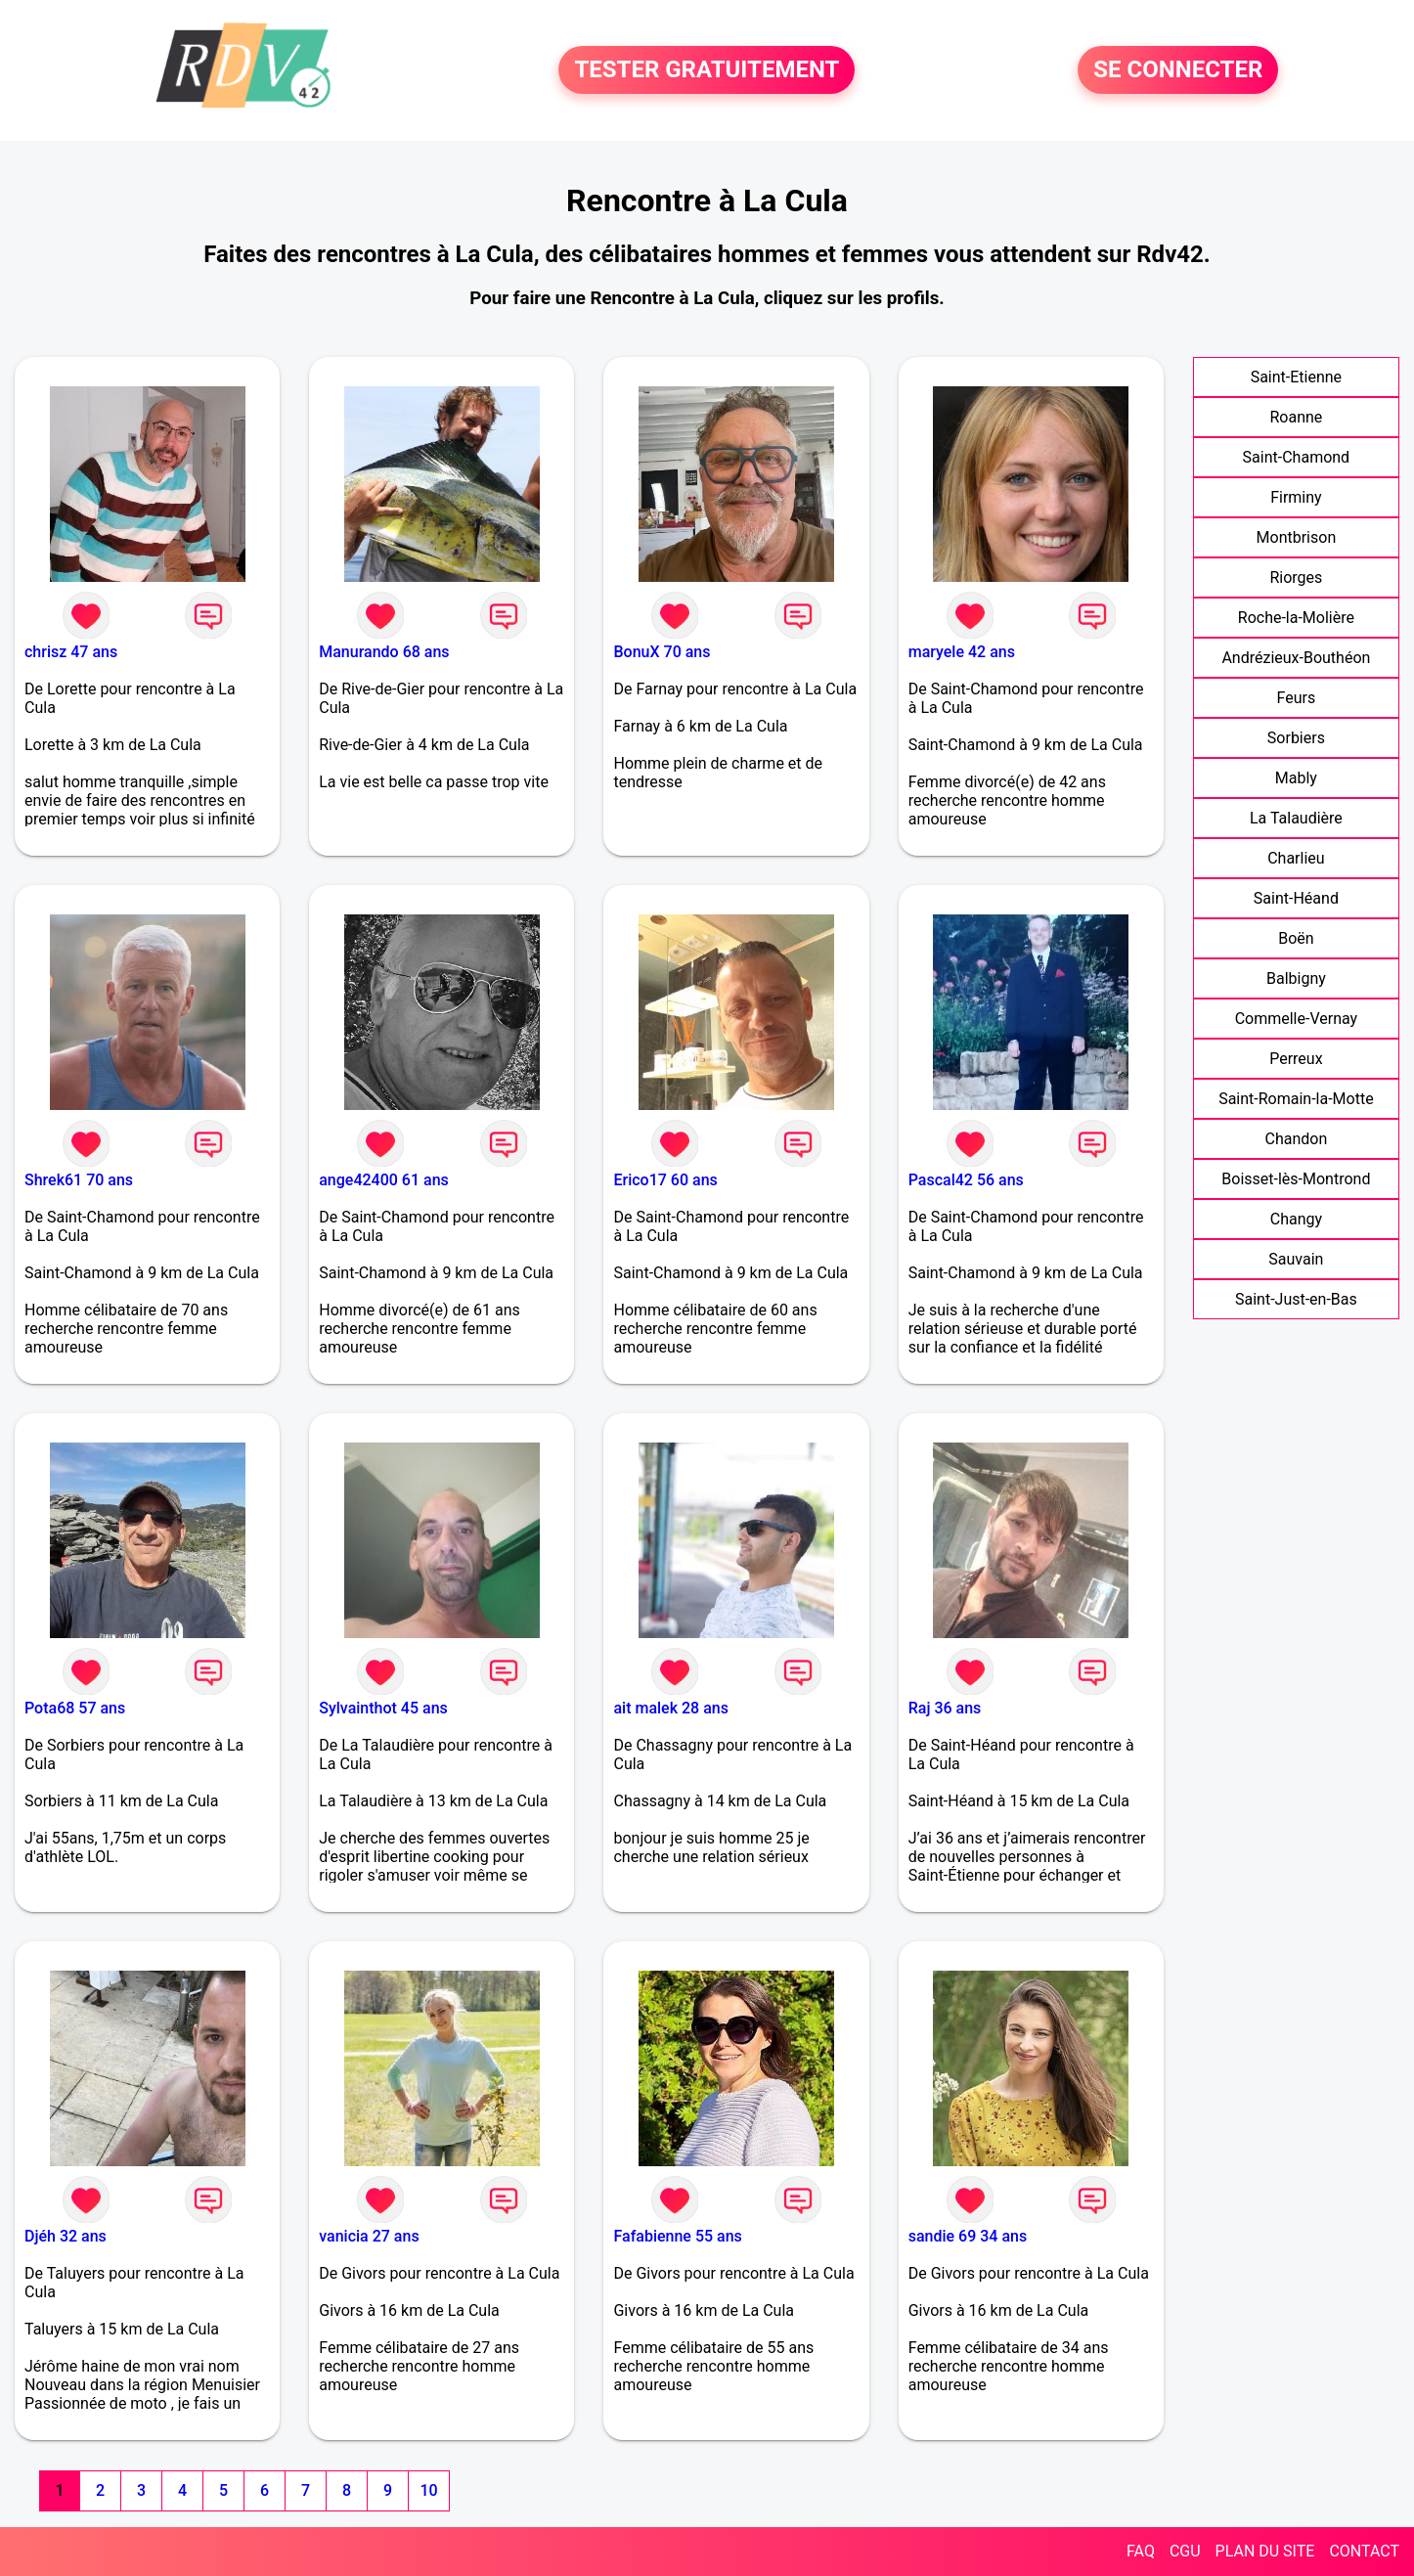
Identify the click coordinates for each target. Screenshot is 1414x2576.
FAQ (1141, 2551)
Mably (1296, 778)
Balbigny (1296, 978)
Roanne (1295, 417)
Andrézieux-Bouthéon (1295, 657)
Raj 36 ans (945, 1708)
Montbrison (1297, 537)
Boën (1295, 938)
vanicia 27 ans (369, 2236)
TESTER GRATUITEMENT (706, 70)
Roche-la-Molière (1296, 617)
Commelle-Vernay (1296, 1018)
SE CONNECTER (1177, 70)
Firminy (1295, 497)
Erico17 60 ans (665, 1180)
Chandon (1296, 1139)
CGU (1185, 2551)
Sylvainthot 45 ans (383, 1708)
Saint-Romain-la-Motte (1296, 1098)
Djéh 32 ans (65, 2236)
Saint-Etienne (1296, 377)
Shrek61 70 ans (78, 1180)
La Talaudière (1296, 818)
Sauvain (1295, 1259)
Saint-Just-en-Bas (1296, 1299)
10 (428, 2490)
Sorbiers (1296, 738)
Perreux (1295, 1058)
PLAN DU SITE (1265, 2551)
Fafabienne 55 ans (677, 2236)
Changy (1296, 1219)
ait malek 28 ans (670, 1708)
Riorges (1295, 577)
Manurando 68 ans (384, 652)
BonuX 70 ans (661, 652)
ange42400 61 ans (384, 1180)
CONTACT (1364, 2551)
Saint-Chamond (1296, 457)
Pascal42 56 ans (966, 1180)
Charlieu (1295, 858)
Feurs (1296, 697)
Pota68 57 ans (74, 1708)
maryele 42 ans (961, 652)
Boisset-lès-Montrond (1295, 1179)
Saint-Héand (1296, 898)
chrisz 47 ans (70, 652)
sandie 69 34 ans (968, 2236)
